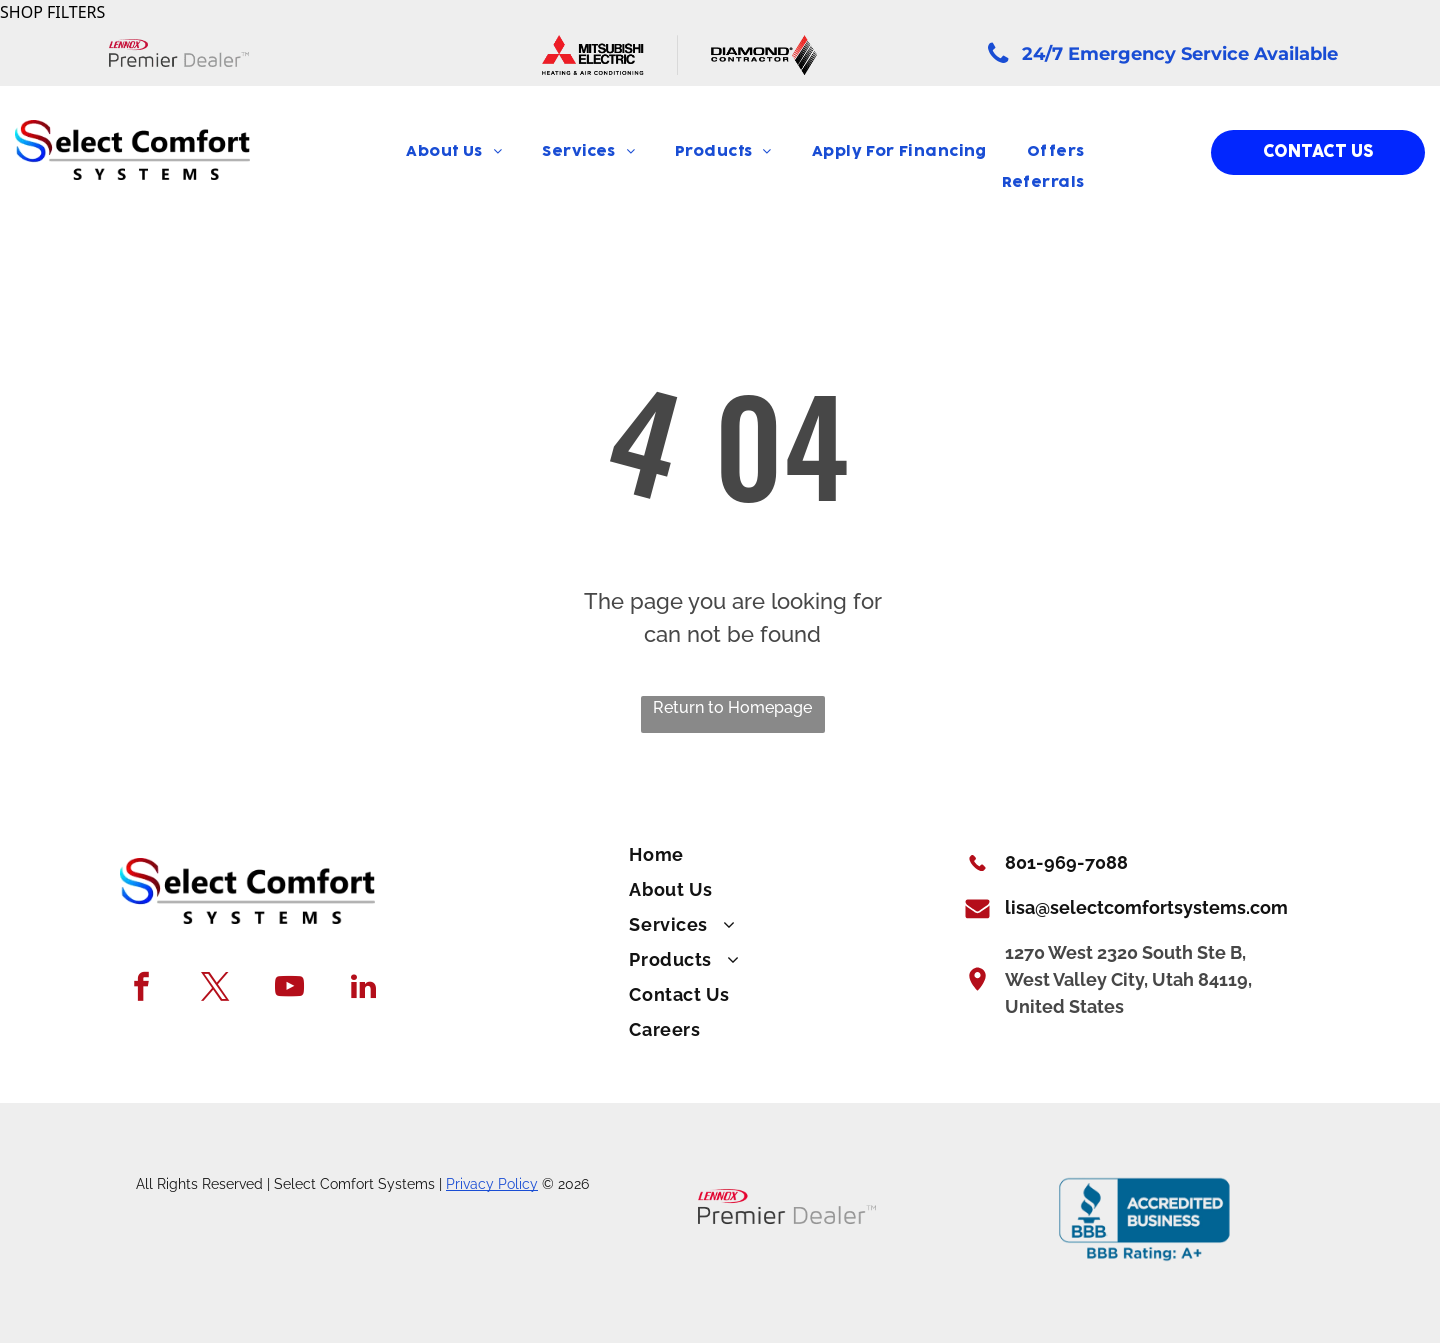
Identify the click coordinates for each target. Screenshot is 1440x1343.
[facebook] (141, 989)
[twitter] (215, 989)
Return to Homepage (732, 707)
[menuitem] (454, 152)
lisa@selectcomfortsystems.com (1146, 907)
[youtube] (289, 989)
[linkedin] (363, 989)
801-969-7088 (1066, 862)
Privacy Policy (492, 1184)
